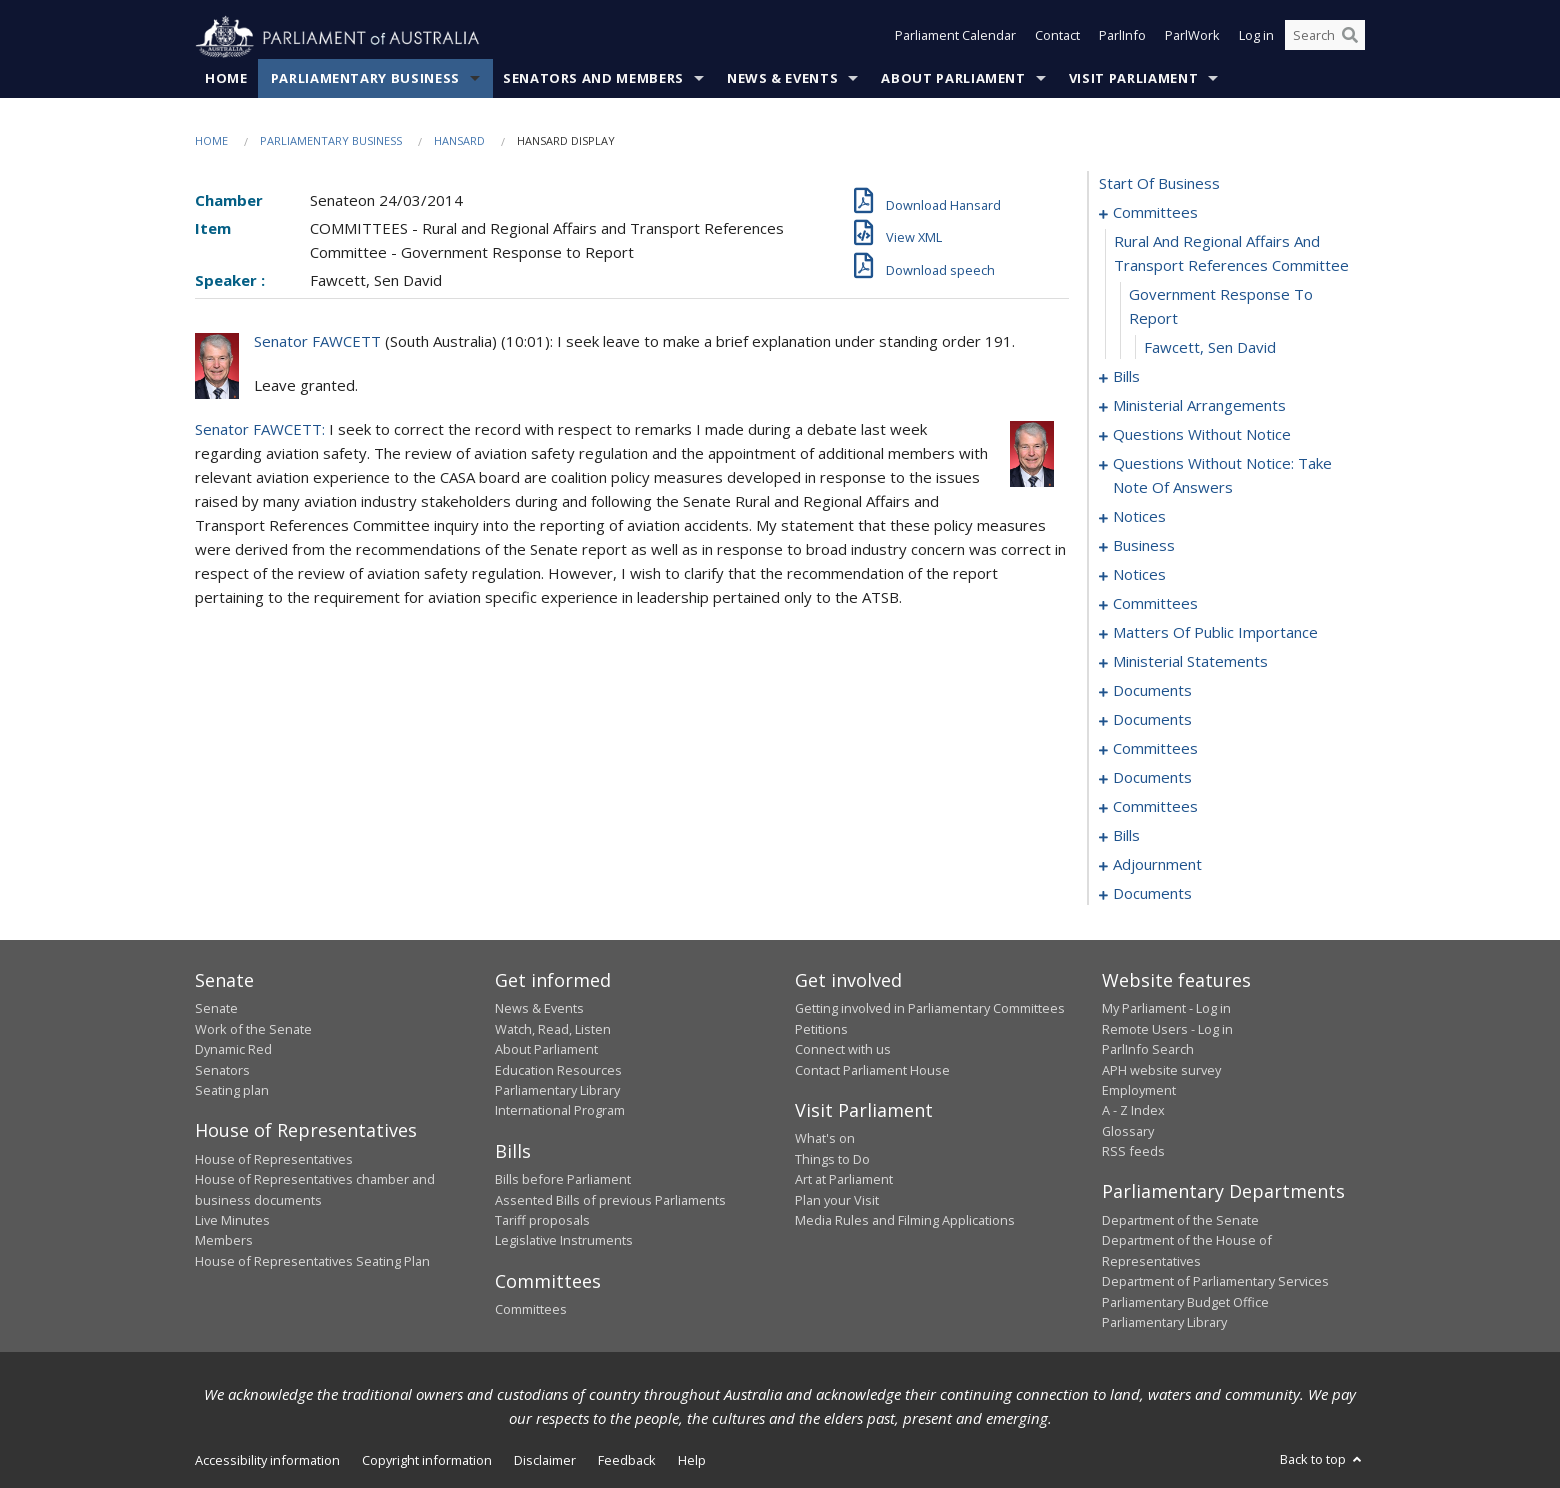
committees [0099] (1155, 807)
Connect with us (843, 1050)
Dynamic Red (233, 1050)
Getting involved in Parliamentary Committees (930, 1009)
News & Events (782, 79)
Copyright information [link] (427, 1461)
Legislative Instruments (564, 1241)
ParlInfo (1122, 38)
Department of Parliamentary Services (1215, 1282)
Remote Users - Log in (1167, 1029)
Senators (222, 1070)
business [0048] (1144, 546)
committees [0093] (1155, 749)
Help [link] (692, 1461)
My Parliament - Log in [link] (1166, 1009)
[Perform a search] (1350, 38)
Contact (1057, 38)
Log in (1256, 38)
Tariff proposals (542, 1221)
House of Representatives (274, 1159)
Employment (1139, 1091)
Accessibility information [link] (267, 1461)
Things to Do (832, 1159)
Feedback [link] (627, 1461)
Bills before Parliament (563, 1180)
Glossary (1128, 1131)
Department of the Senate (1180, 1221)
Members (224, 1241)
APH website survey (1161, 1070)
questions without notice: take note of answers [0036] (1222, 476)
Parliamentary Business (365, 79)
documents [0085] (1152, 720)
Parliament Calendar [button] (955, 38)
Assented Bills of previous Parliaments (610, 1200)
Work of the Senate (253, 1029)
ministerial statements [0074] (1190, 662)
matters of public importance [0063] (1215, 633)
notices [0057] (1139, 575)
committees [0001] (1155, 213)
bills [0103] (1126, 836)
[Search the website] (1325, 38)
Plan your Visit (837, 1200)
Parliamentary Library (557, 1091)
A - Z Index (1133, 1111)
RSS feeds (1133, 1152)
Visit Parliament (1133, 79)
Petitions (821, 1029)
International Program (560, 1111)
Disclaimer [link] (545, 1461)
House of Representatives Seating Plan (312, 1261)
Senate (216, 1009)
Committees (531, 1310)
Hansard (459, 141)
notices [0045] (1139, 517)
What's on (825, 1139)
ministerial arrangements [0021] (1199, 406)
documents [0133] (1152, 894)
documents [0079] (1152, 691)
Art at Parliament (844, 1180)
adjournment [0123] (1157, 865)
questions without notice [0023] (1202, 435)
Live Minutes (232, 1221)
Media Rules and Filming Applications (905, 1221)
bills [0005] (1126, 377)
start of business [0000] (1159, 184)
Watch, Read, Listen (553, 1029)
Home (226, 79)
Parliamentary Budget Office (1185, 1302)
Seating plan (232, 1091)
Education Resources (558, 1070)
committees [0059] (1155, 604)
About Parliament (953, 79)
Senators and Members (593, 79)
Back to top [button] (1322, 1460)
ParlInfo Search (1148, 1050)
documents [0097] (1152, 778)
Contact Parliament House (872, 1070)
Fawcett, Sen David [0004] (1210, 348)
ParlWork (1192, 38)
